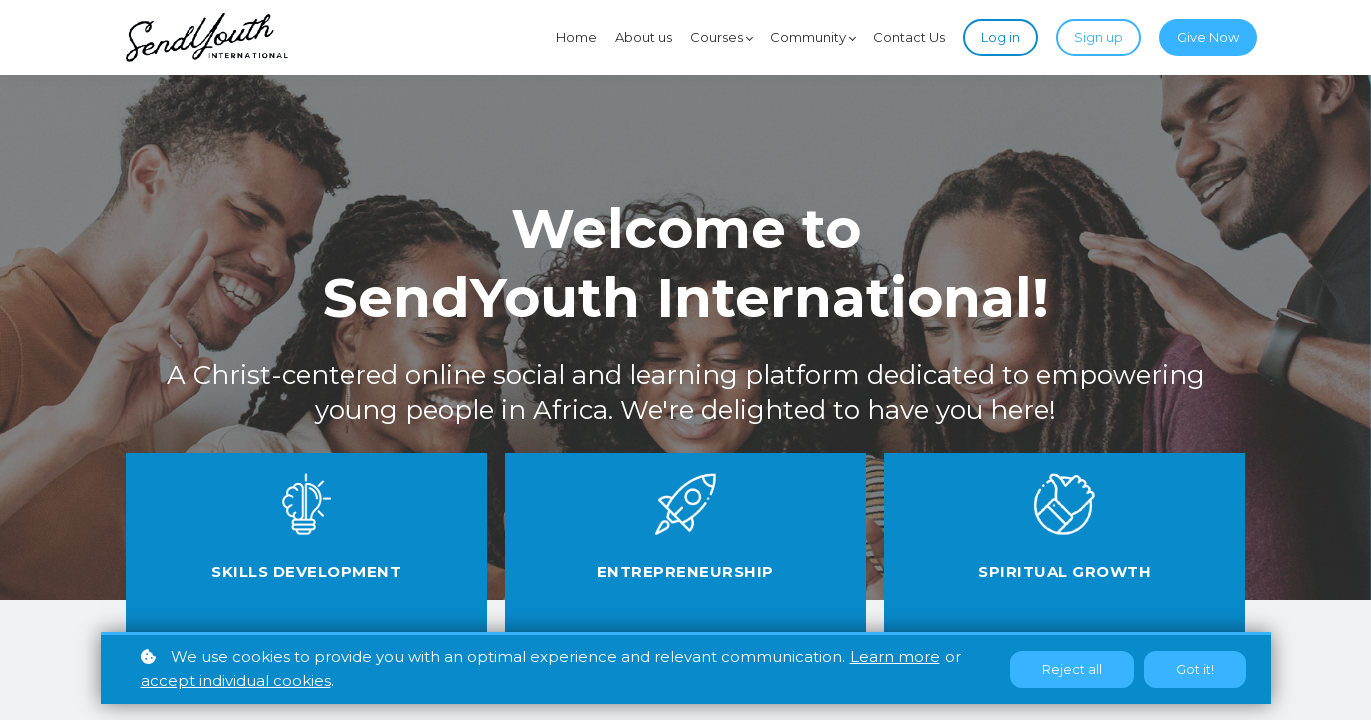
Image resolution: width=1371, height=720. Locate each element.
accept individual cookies (236, 680)
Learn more (895, 656)
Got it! (1195, 669)
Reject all (1072, 669)
